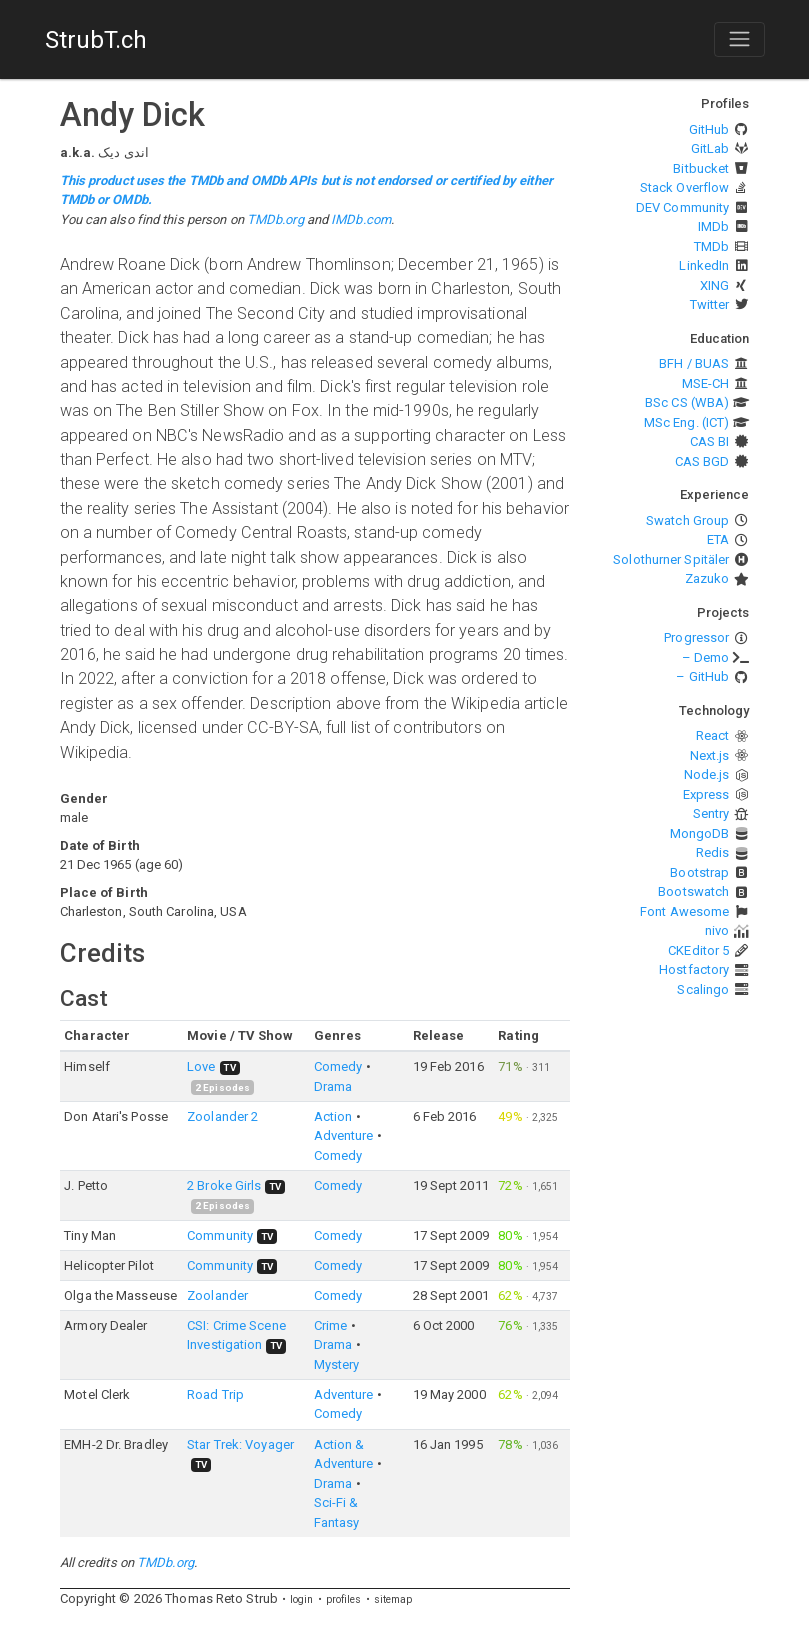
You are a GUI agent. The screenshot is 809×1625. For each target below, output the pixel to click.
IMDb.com (361, 219)
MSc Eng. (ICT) (686, 422)
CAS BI (710, 441)
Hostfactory (694, 969)
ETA (718, 539)
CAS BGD (702, 461)
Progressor (696, 637)
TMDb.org (275, 219)
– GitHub (702, 676)
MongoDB (700, 833)
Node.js (707, 774)
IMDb (713, 226)
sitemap (393, 1599)
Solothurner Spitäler (671, 559)
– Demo (706, 657)
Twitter (710, 304)
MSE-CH (706, 383)
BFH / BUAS (694, 363)
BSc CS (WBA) (687, 402)
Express (706, 794)
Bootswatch (693, 891)
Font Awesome (684, 911)
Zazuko (707, 578)
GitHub (709, 129)
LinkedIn (704, 265)
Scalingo (703, 989)
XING (714, 285)
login (302, 1599)
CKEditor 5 (698, 950)
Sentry (711, 813)
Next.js (710, 755)
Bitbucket (701, 168)
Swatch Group (687, 520)
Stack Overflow (684, 187)
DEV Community (682, 207)
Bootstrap (699, 872)
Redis (713, 852)
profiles (344, 1599)
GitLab (710, 148)
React (713, 735)
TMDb (711, 246)
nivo (717, 930)
